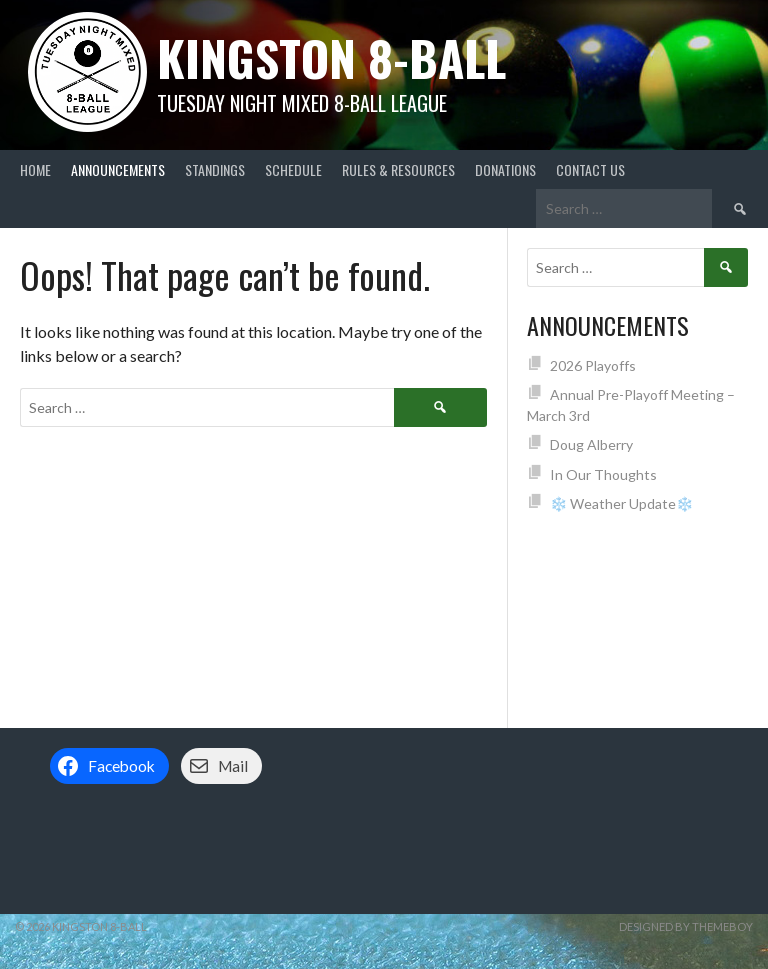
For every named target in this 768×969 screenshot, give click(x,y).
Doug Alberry (591, 444)
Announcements (118, 169)
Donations (505, 169)
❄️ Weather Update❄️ (621, 503)
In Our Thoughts (603, 474)
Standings (215, 169)
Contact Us (590, 169)
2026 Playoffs (593, 365)
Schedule (293, 169)
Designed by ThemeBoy (686, 926)
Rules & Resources (398, 169)
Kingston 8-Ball (331, 57)
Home (35, 169)
